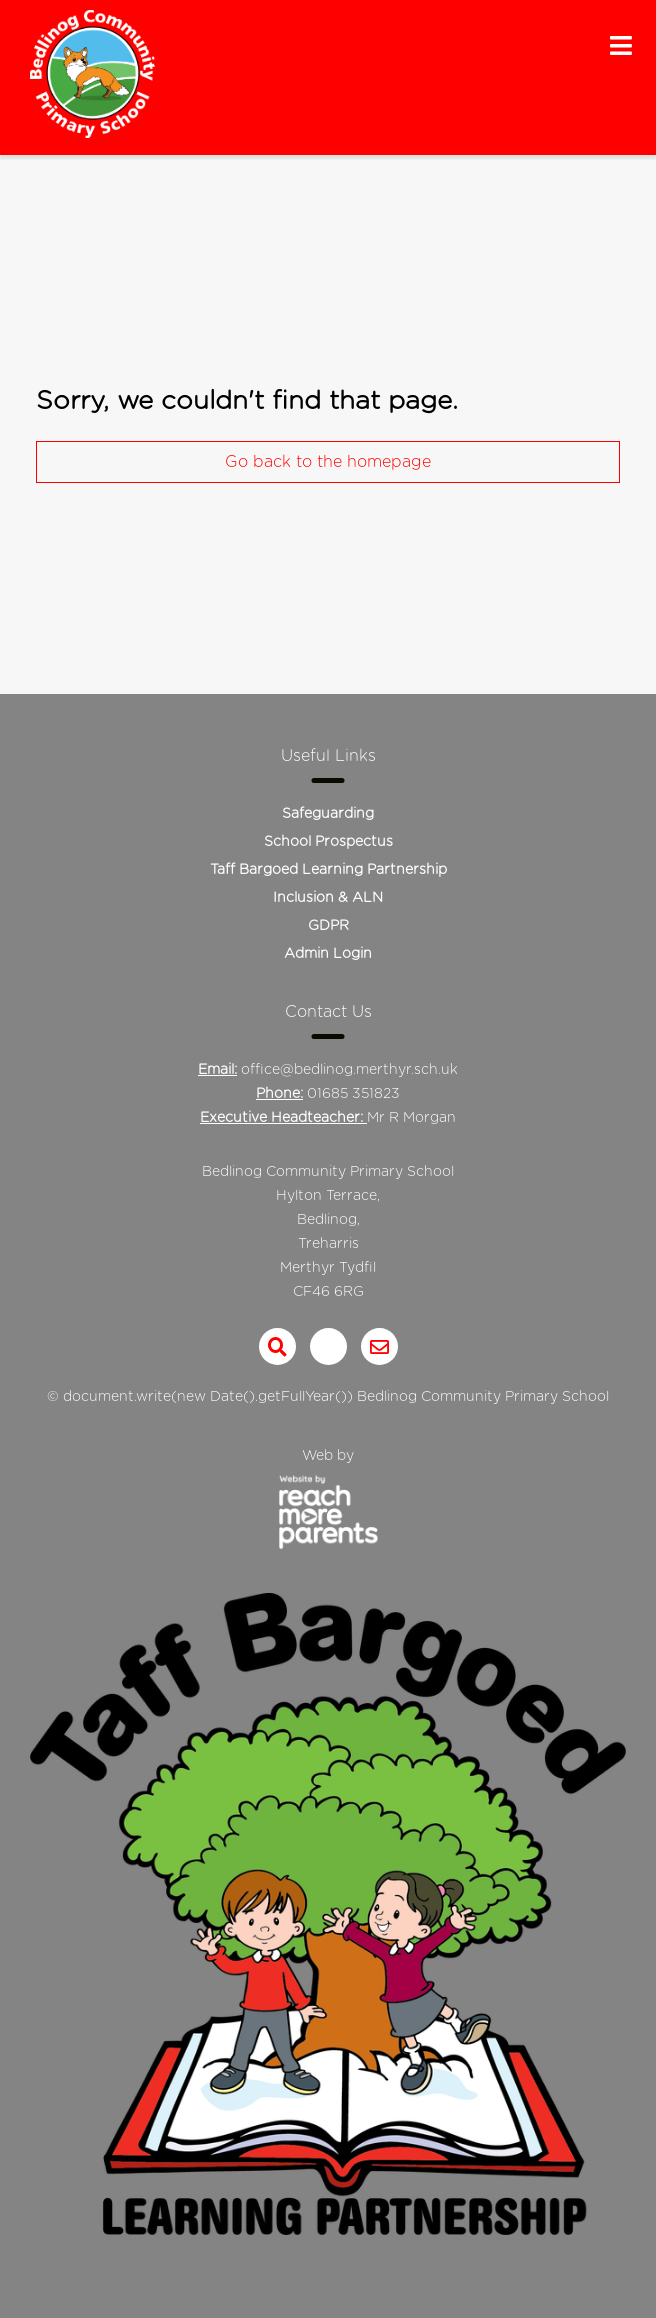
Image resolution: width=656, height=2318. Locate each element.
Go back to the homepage (328, 462)
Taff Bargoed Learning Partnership (328, 870)
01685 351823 (353, 1094)
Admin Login (328, 954)
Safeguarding (328, 814)
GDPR (328, 926)
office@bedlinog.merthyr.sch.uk (349, 1070)
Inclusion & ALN (328, 898)
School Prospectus (328, 842)
